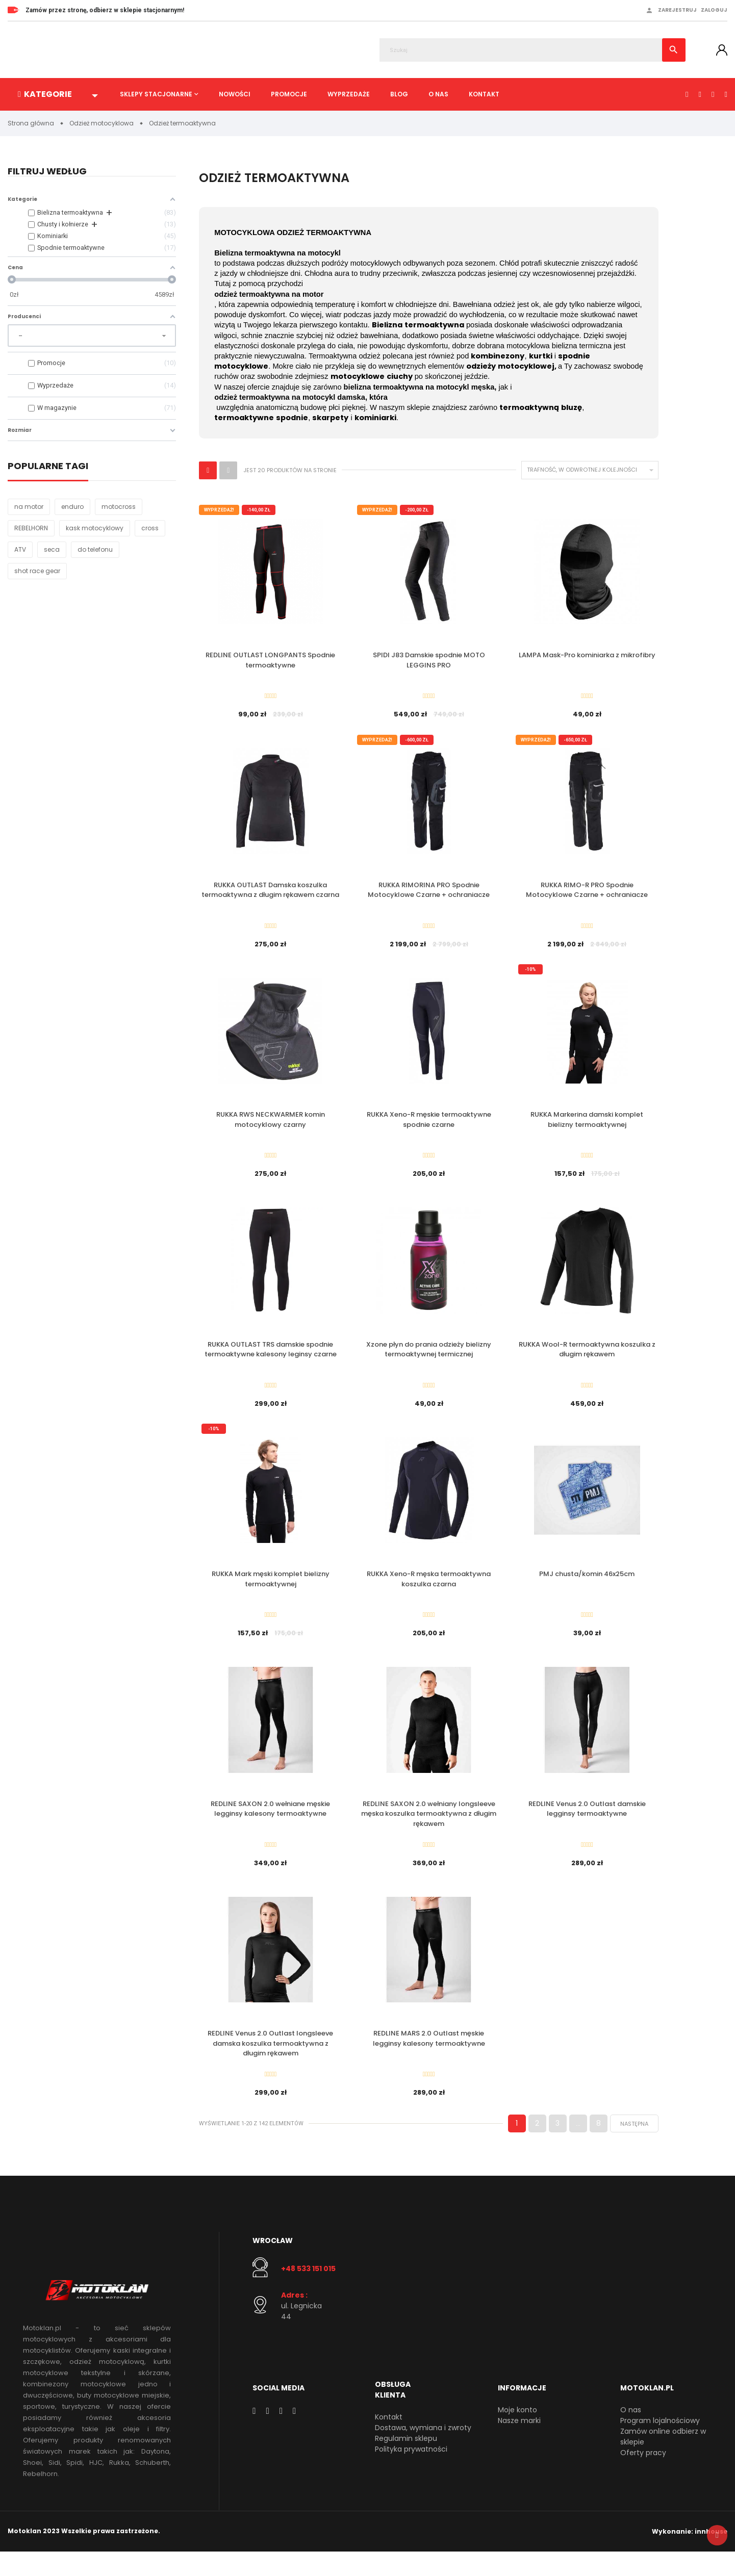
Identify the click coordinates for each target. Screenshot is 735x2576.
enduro (72, 507)
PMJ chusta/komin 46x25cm (587, 1588)
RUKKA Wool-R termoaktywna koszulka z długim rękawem (587, 1360)
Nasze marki (519, 2445)
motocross (119, 507)
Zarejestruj (677, 10)
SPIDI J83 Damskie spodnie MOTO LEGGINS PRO (429, 661)
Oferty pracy (643, 2477)
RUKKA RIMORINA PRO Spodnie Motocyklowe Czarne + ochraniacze (429, 894)
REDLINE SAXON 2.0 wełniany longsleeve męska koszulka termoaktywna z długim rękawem (428, 1831)
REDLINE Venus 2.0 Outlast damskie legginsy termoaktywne (587, 1826)
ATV (20, 550)
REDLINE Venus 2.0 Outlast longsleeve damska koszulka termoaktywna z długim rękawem (270, 2064)
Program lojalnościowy (660, 2445)
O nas (438, 94)
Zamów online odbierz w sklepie (663, 2461)
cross (150, 528)
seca (52, 550)
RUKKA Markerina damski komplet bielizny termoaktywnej (586, 1127)
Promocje (289, 94)
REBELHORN (31, 528)
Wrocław (272, 2265)
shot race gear (37, 571)
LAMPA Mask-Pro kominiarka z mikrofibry (587, 655)
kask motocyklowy (94, 528)
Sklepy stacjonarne (156, 94)
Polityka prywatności (411, 2473)
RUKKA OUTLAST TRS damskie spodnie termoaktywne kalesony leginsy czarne (271, 1360)
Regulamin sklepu (406, 2463)
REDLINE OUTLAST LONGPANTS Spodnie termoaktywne (270, 661)
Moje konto (517, 2434)
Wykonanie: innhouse (689, 2555)
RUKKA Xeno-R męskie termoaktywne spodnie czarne (429, 1127)
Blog (399, 94)
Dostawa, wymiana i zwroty (423, 2452)
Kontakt (484, 94)
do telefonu (95, 550)
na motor (28, 507)
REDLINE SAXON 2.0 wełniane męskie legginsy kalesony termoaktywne (270, 1826)
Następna (634, 2148)
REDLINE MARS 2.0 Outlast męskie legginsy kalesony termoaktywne (429, 2059)
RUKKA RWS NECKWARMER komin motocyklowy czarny (270, 1127)
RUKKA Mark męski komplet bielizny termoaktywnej (271, 1593)
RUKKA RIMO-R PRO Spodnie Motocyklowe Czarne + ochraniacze (587, 894)
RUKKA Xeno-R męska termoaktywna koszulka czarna (429, 1593)
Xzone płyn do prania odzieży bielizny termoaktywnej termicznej (428, 1360)
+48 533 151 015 (308, 2292)
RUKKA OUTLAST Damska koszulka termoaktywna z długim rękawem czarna (270, 894)
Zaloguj (714, 10)
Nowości (234, 94)
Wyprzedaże (348, 94)
